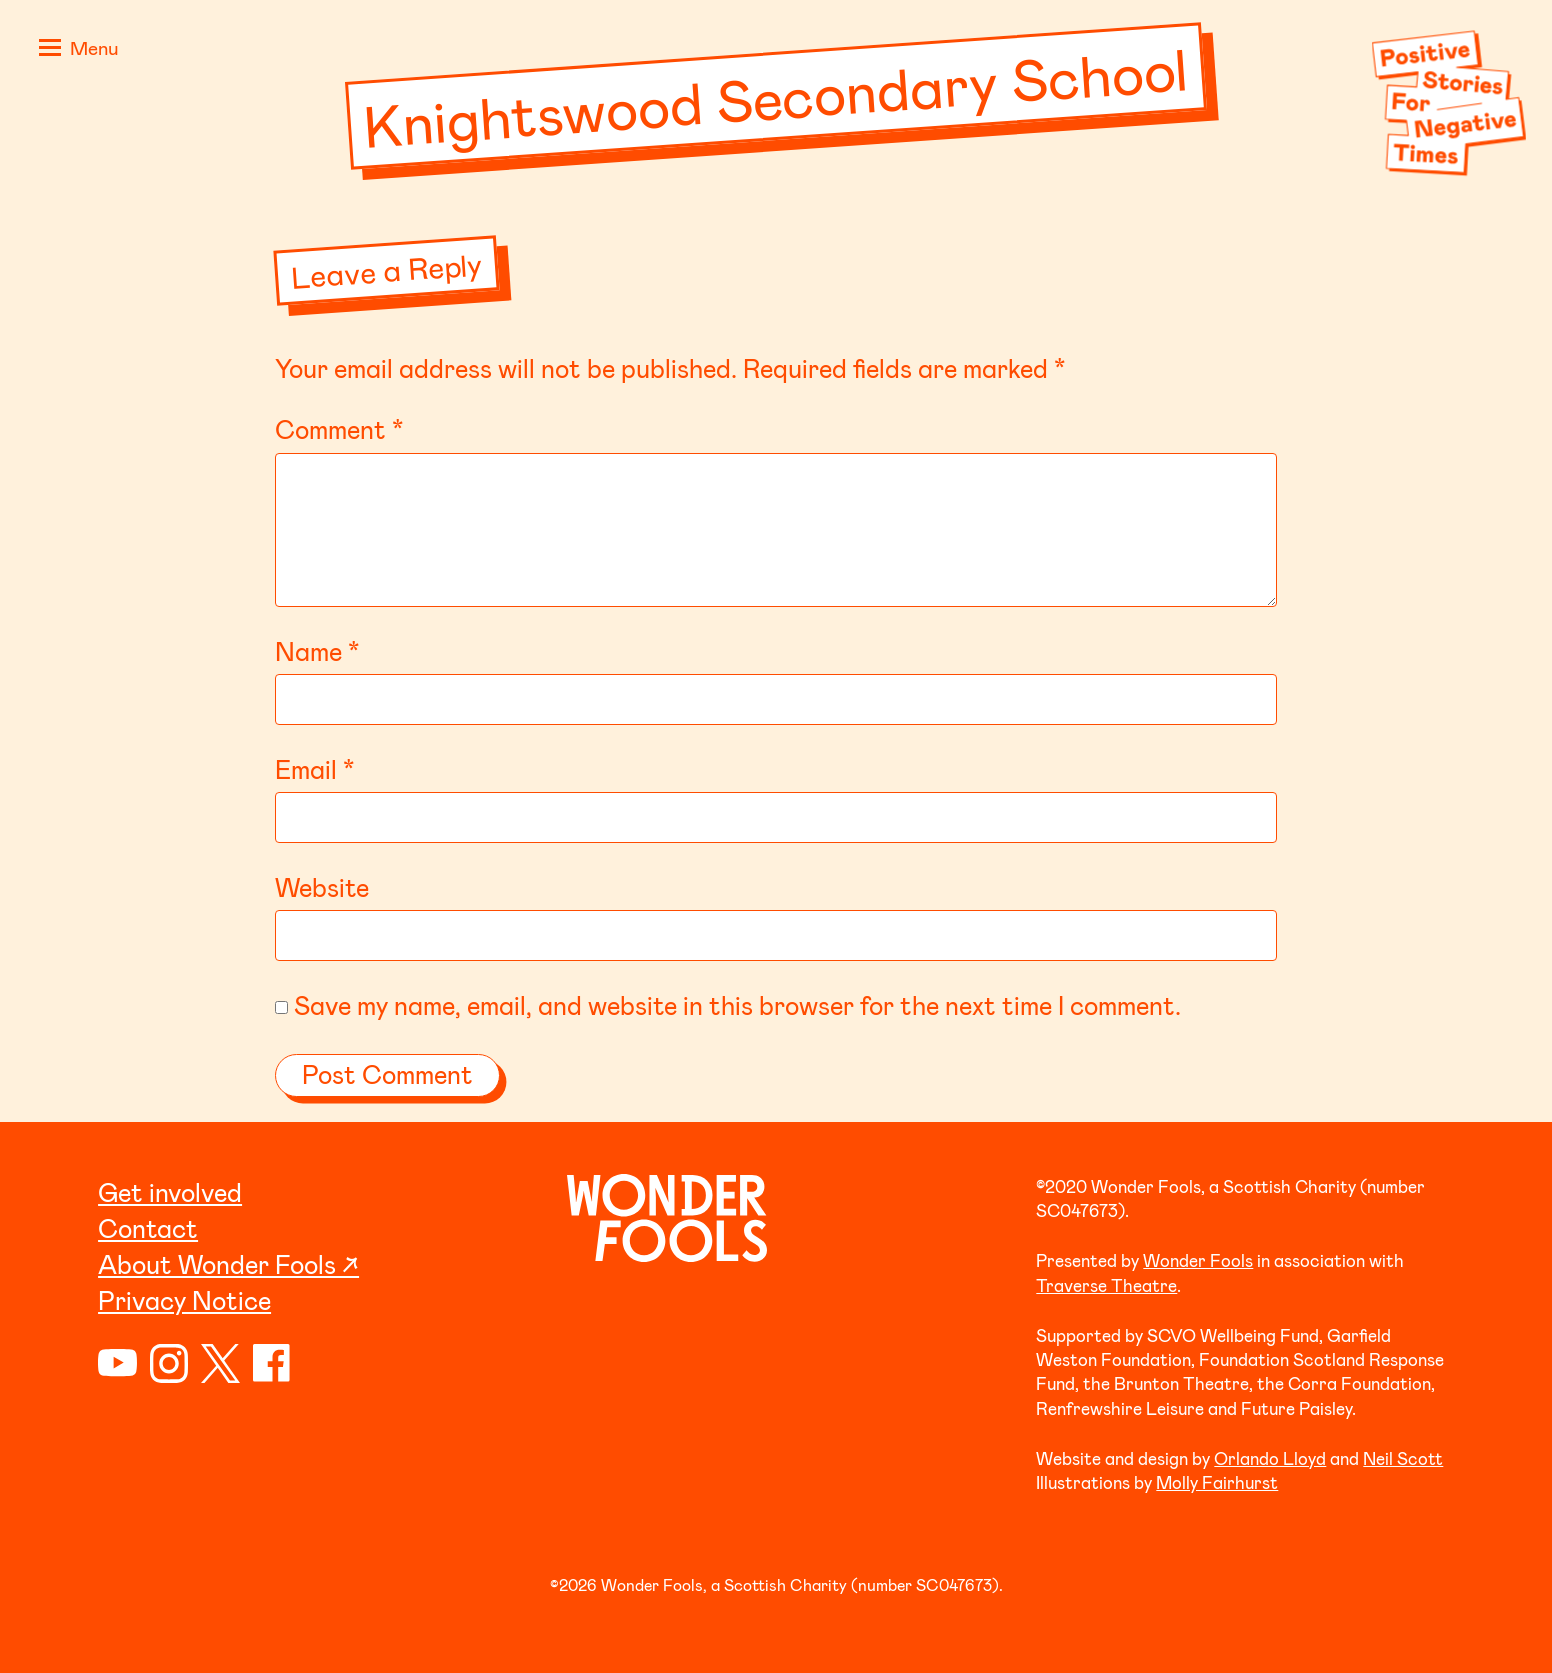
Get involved (170, 1191)
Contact (148, 1227)
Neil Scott (1403, 1458)
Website (322, 886)
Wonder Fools (1198, 1260)
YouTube (117, 1363)
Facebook (272, 1363)
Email (314, 768)
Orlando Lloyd (1270, 1458)
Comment (339, 428)
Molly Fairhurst (1217, 1482)
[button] (74, 50)
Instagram (169, 1363)
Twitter (220, 1363)
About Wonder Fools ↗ (228, 1263)
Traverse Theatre (1106, 1285)
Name (317, 650)
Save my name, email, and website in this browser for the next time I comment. (737, 1004)
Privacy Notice (184, 1299)
